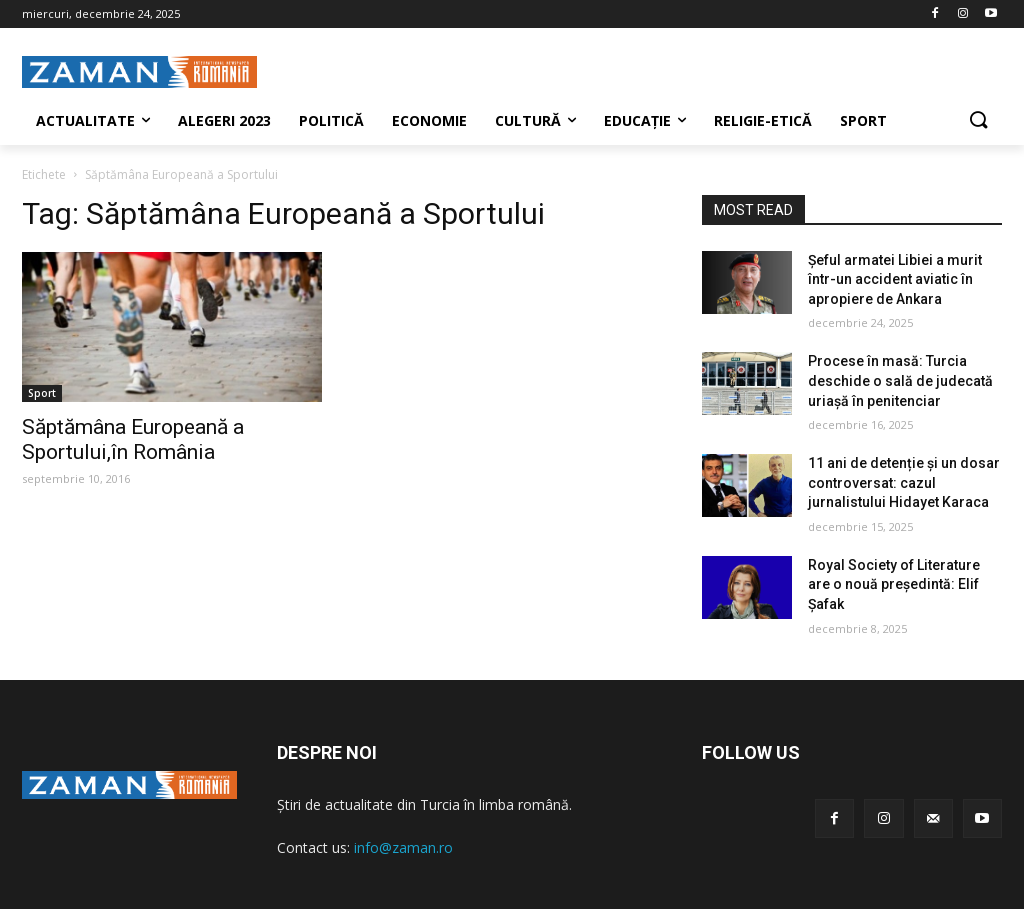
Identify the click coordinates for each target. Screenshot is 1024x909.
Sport (42, 393)
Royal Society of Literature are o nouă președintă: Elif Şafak (894, 584)
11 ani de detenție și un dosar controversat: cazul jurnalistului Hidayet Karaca (904, 482)
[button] (978, 121)
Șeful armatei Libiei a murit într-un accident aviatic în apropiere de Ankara (895, 279)
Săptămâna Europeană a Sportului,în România (133, 439)
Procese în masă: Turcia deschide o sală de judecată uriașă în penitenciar (900, 380)
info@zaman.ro (403, 847)
